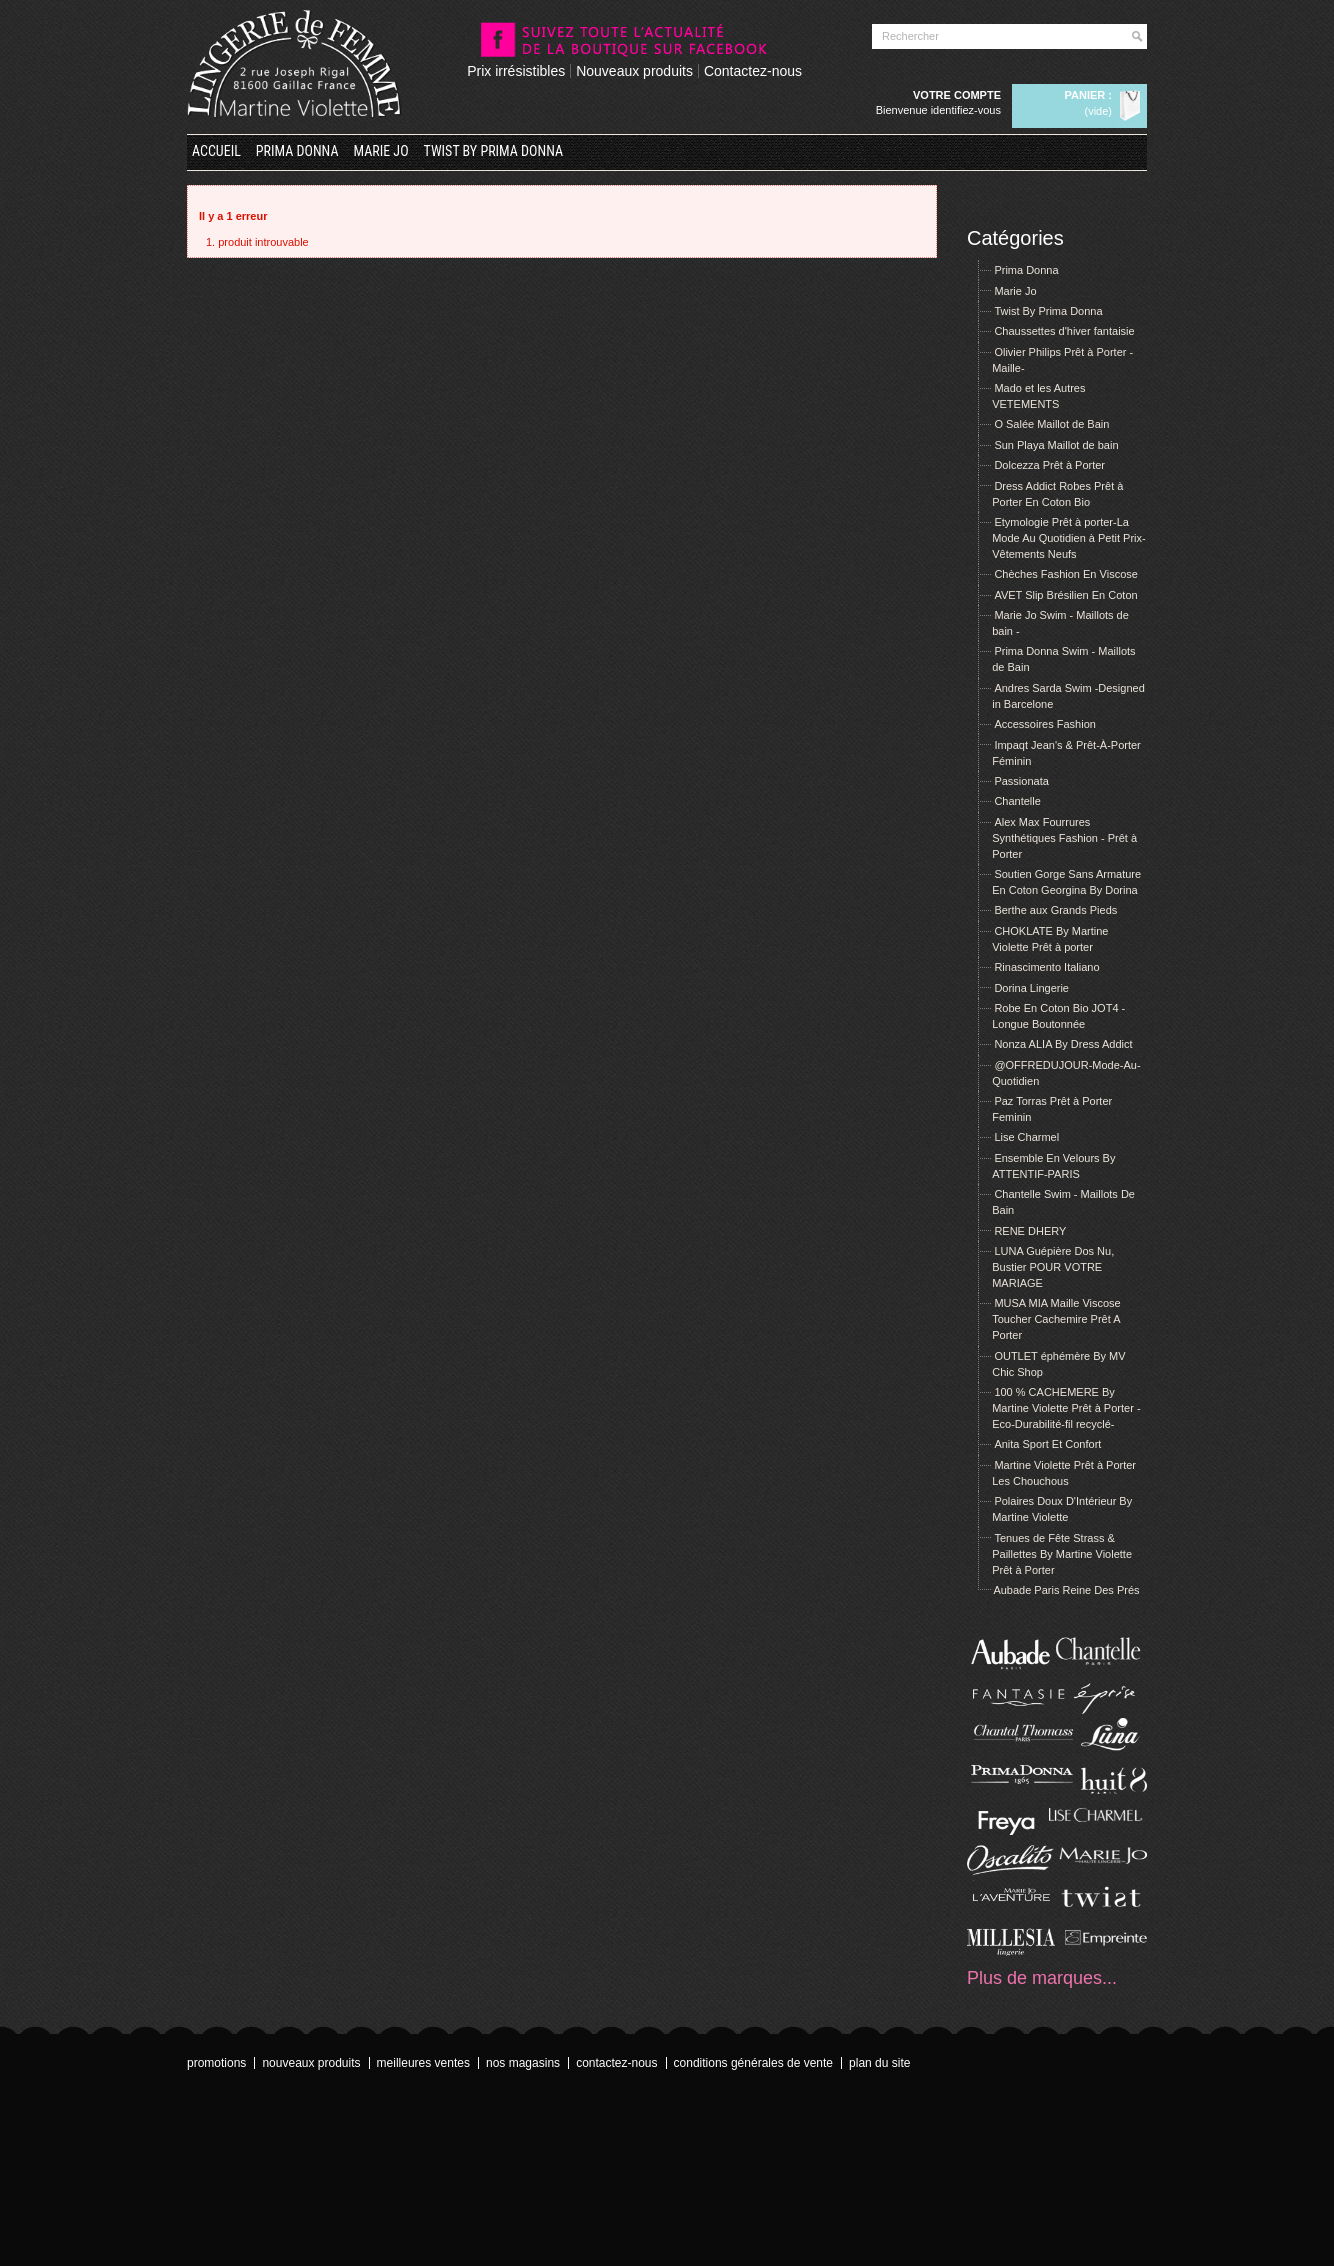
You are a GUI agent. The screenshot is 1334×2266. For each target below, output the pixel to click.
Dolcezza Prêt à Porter (1049, 465)
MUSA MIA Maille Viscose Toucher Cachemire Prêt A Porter (1056, 1319)
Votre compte (957, 95)
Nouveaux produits (634, 71)
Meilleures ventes (423, 2063)
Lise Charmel (1026, 1137)
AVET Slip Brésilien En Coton (1065, 595)
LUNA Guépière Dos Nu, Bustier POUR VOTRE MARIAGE (1053, 1267)
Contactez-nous (753, 71)
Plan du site (879, 2063)
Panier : (1088, 95)
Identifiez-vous (966, 110)
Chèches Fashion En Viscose (1066, 574)
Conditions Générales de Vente (753, 2063)
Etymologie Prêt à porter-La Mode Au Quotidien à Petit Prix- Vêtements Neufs (1068, 538)
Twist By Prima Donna (494, 151)
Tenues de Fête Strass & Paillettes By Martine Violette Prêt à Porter (1062, 1554)
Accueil (216, 151)
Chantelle (1017, 801)
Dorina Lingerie (1031, 988)
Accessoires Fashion (1045, 724)
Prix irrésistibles (516, 71)
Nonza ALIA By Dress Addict (1063, 1044)
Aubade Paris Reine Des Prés (1066, 1590)
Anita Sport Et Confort (1047, 1444)
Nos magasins (523, 2063)
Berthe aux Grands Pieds (1055, 910)
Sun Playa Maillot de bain (1056, 445)
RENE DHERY (1030, 1231)
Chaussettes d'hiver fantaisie (1064, 331)
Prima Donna (297, 151)
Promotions (216, 2063)
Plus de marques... (1042, 1978)
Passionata (1021, 781)
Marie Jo (381, 151)
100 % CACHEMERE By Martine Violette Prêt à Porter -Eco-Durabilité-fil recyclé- (1066, 1408)
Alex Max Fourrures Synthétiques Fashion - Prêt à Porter (1064, 838)
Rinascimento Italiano (1046, 967)
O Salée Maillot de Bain (1051, 424)
